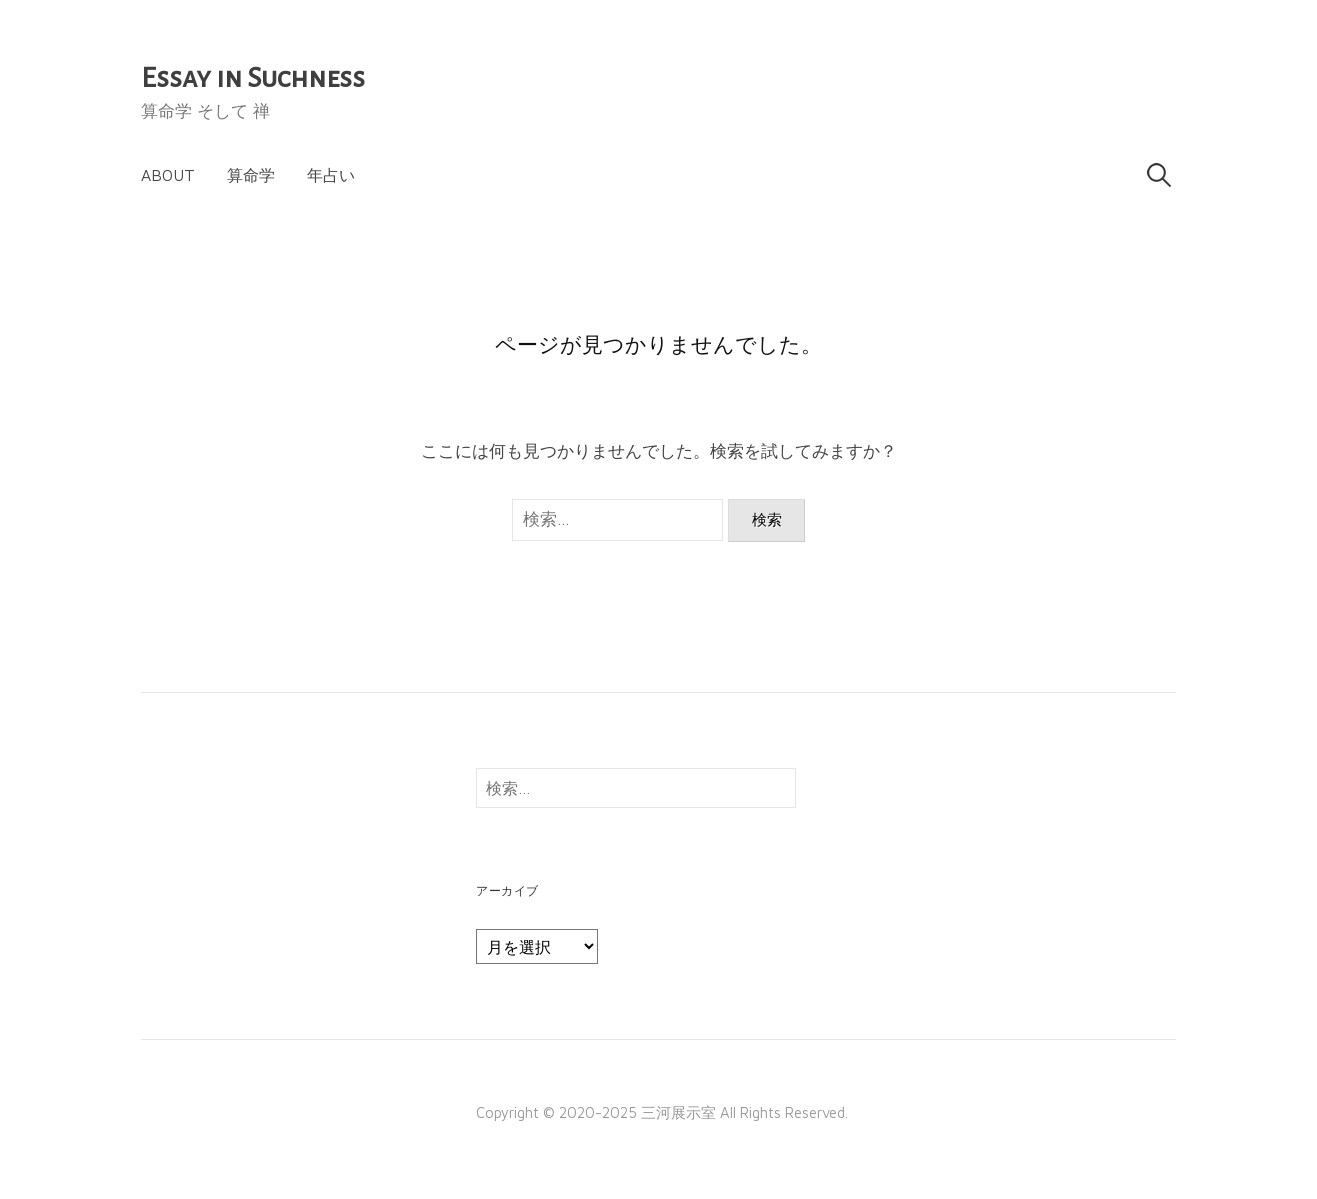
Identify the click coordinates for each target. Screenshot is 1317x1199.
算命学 (251, 175)
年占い (331, 175)
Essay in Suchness (253, 78)
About (168, 175)
